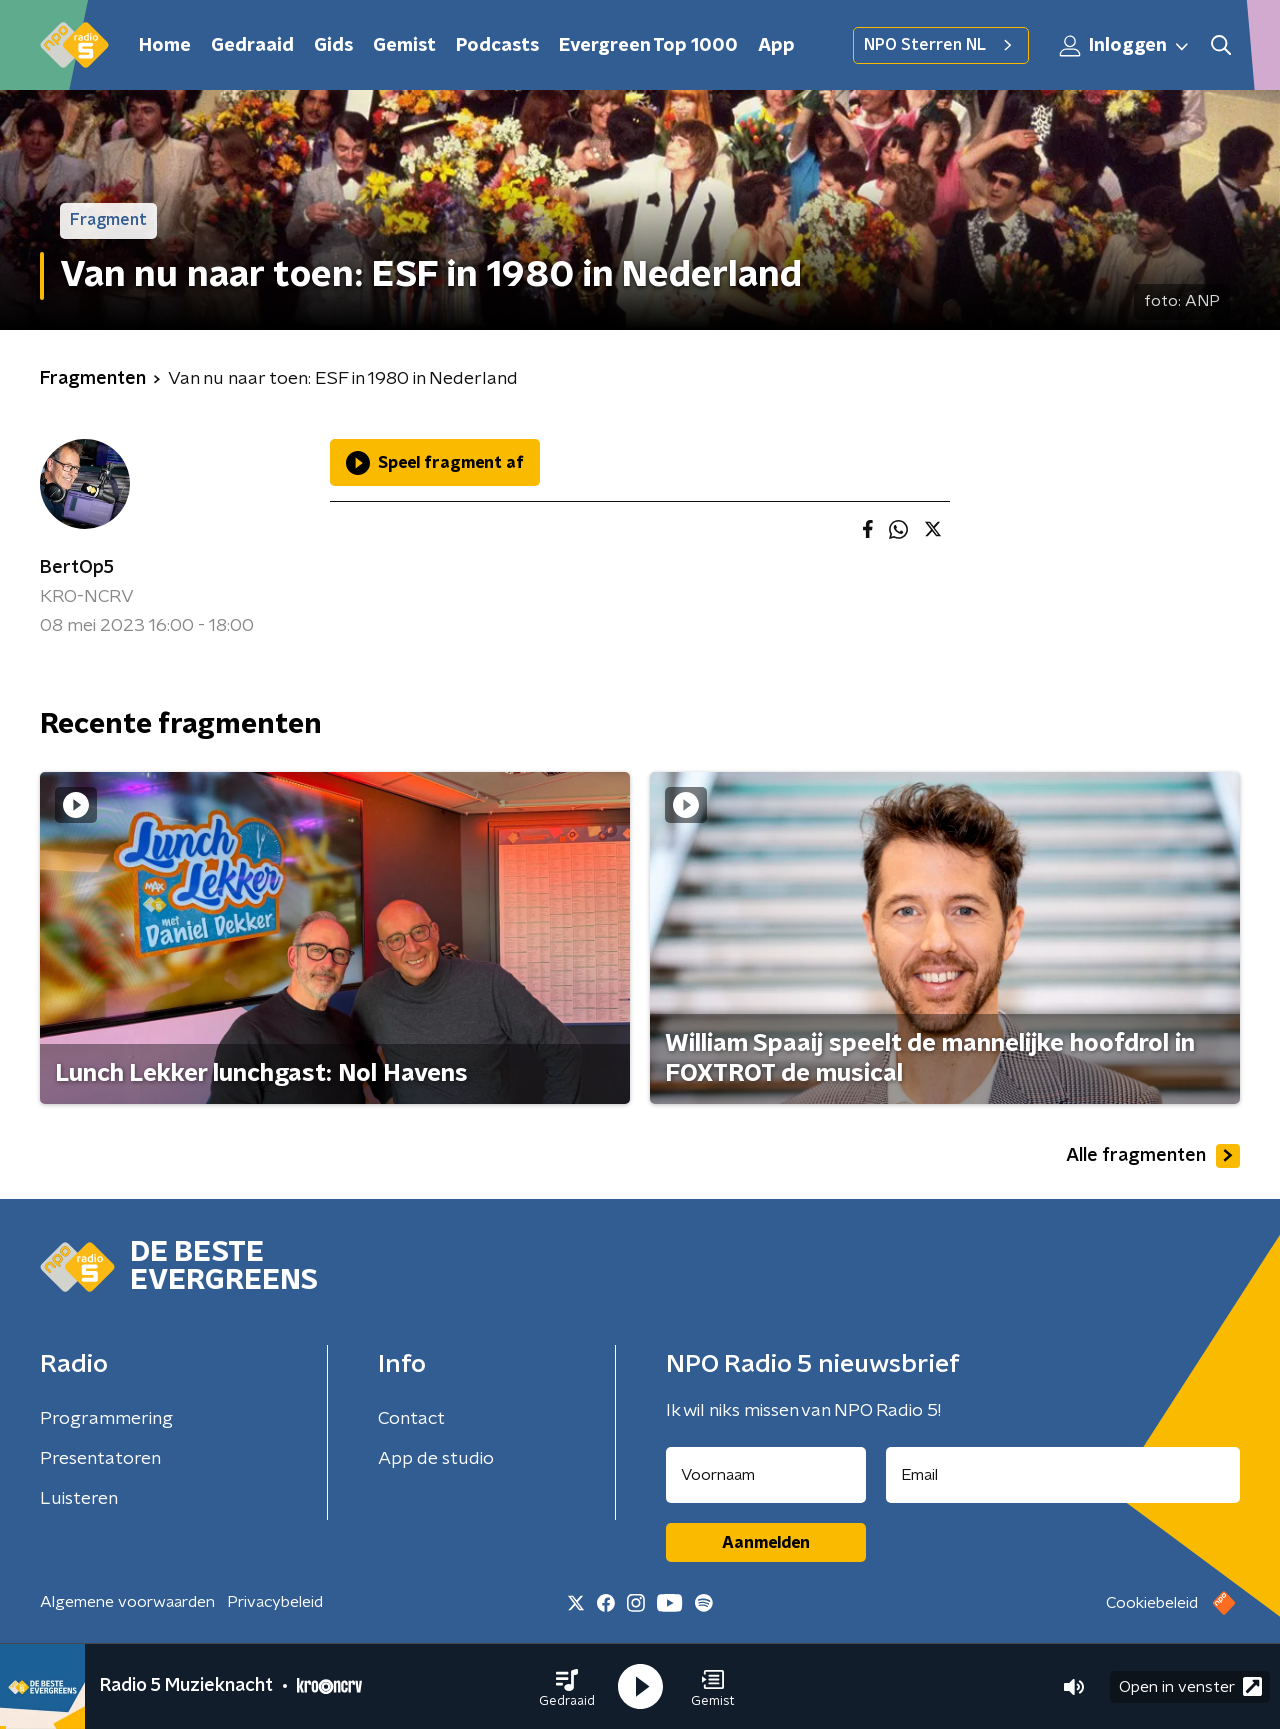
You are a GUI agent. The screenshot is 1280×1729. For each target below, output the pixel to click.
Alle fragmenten (1153, 1156)
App (776, 46)
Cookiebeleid (1152, 1603)
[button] (567, 1687)
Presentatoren (100, 1459)
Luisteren (79, 1499)
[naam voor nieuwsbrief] (766, 1475)
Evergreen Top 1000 (648, 46)
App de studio (436, 1459)
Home (165, 46)
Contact (411, 1419)
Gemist (404, 46)
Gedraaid (252, 46)
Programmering (106, 1419)
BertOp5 (77, 568)
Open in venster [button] (1190, 1686)
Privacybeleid (275, 1602)
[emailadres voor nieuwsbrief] (1063, 1475)
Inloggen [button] (1125, 46)
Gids (333, 46)
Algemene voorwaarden (127, 1602)
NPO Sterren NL (941, 45)
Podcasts (497, 46)
